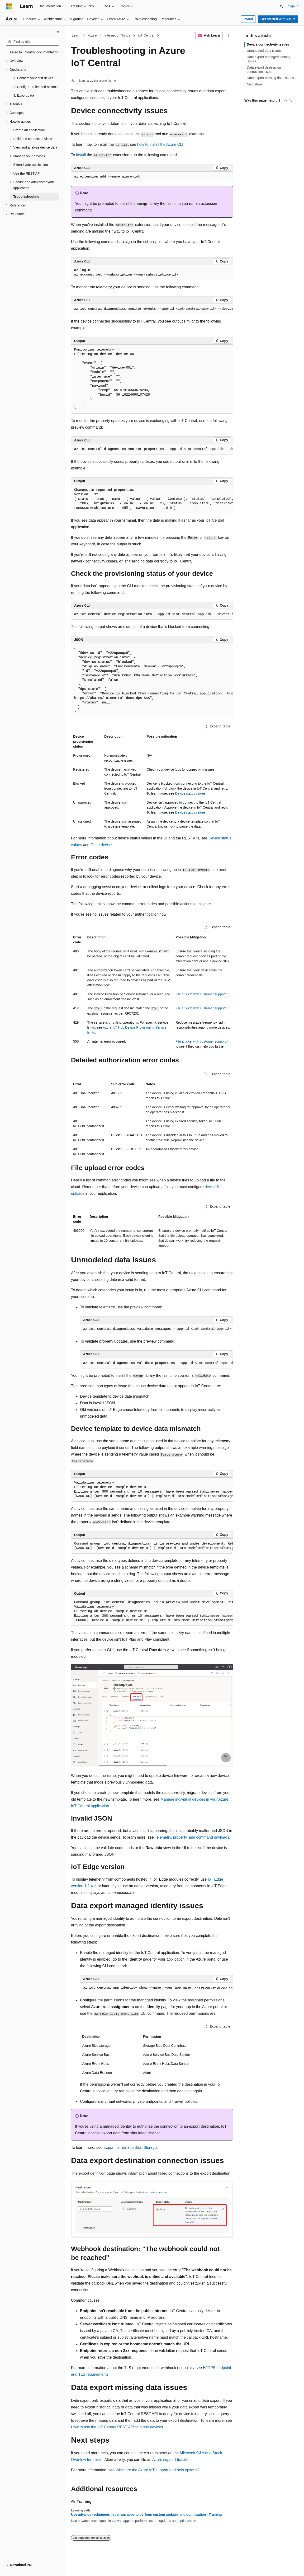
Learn (76, 35)
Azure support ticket (169, 2460)
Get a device (101, 845)
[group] (152, 309)
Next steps (254, 84)
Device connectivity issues (268, 44)
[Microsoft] (9, 6)
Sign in (293, 6)
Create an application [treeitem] (29, 130)
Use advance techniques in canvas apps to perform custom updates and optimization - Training (146, 2514)
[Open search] (281, 6)
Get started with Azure (277, 19)
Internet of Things (117, 35)
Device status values (190, 793)
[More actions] (229, 35)
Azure (92, 35)
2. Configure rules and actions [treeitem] (35, 87)
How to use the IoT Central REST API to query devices (117, 2427)
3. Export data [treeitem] (23, 95)
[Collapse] (58, 32)
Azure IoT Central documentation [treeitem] (34, 52)
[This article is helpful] (285, 100)
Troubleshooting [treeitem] (26, 196)
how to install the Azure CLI (160, 144)
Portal (248, 19)
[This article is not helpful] (291, 100)
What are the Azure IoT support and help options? (158, 2470)
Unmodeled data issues (264, 50)
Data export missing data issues (270, 78)
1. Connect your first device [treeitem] (33, 78)
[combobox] (32, 42)
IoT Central (146, 35)
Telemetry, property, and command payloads (192, 1837)
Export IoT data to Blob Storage (130, 2147)
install (81, 155)
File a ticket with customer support (201, 994)
